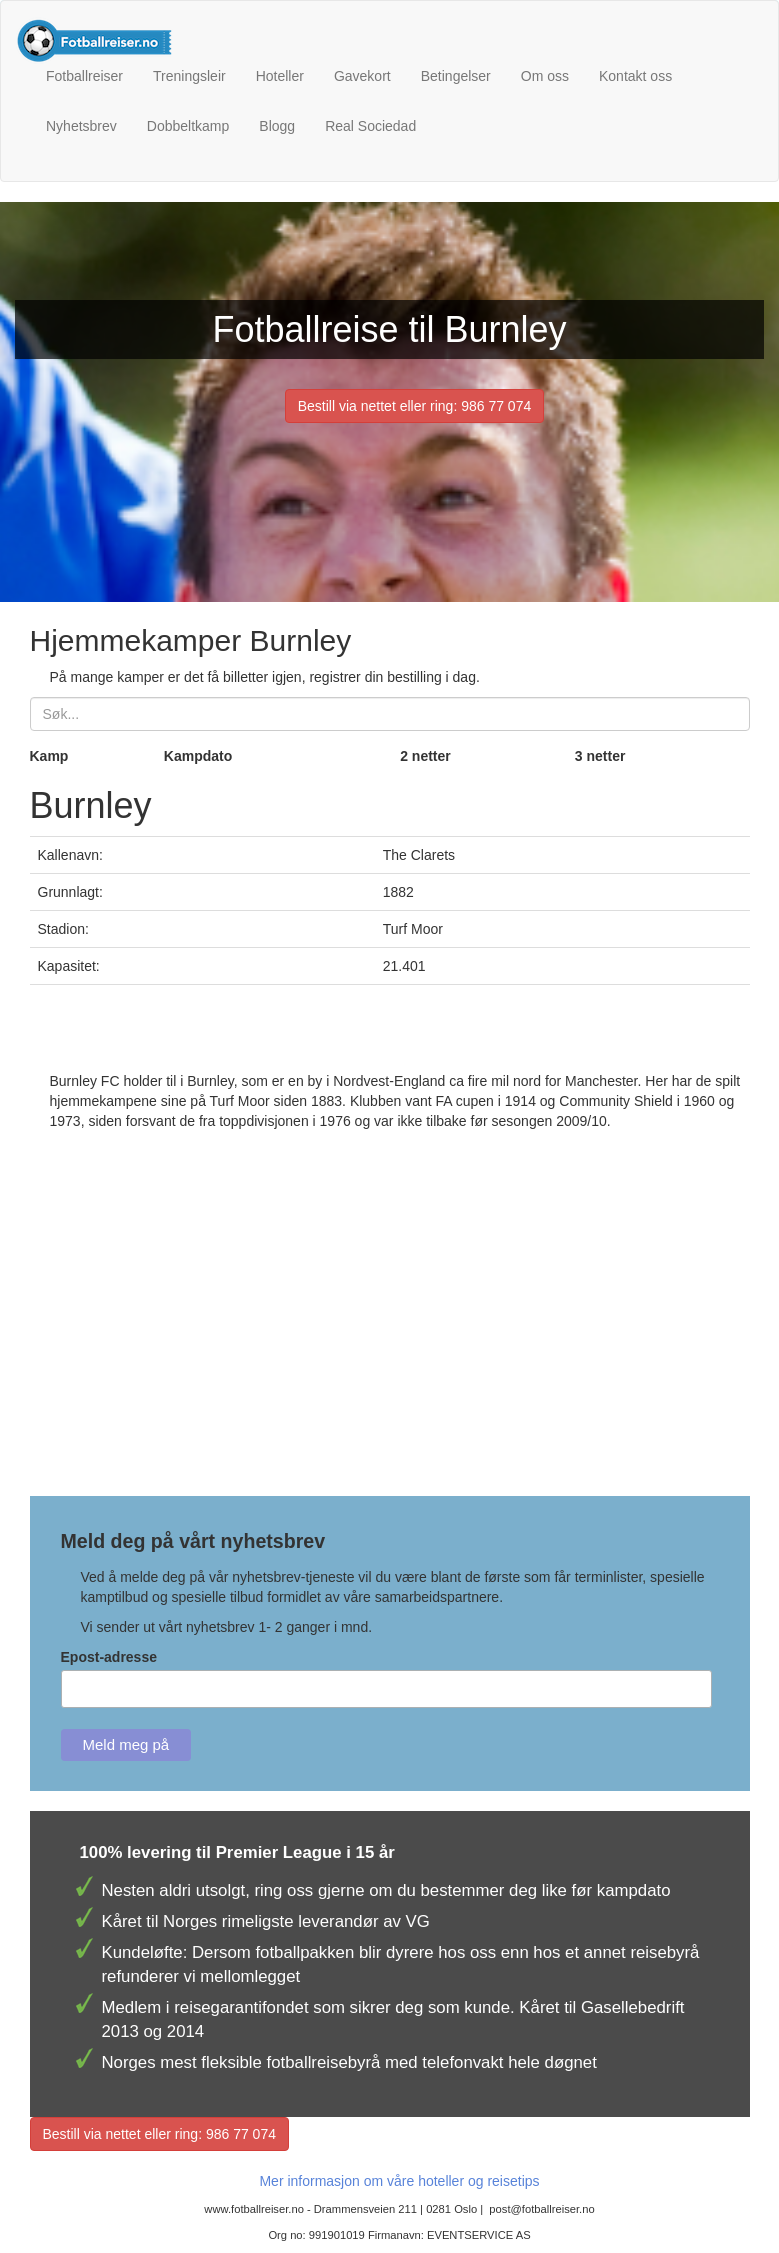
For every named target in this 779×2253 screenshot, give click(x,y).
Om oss (545, 76)
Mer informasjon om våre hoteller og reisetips (399, 2181)
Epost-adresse (109, 1657)
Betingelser (456, 76)
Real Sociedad (370, 126)
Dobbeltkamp (188, 126)
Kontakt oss (635, 76)
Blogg (277, 126)
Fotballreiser (84, 76)
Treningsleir (189, 76)
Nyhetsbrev (81, 126)
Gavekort (362, 76)
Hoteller (280, 76)
